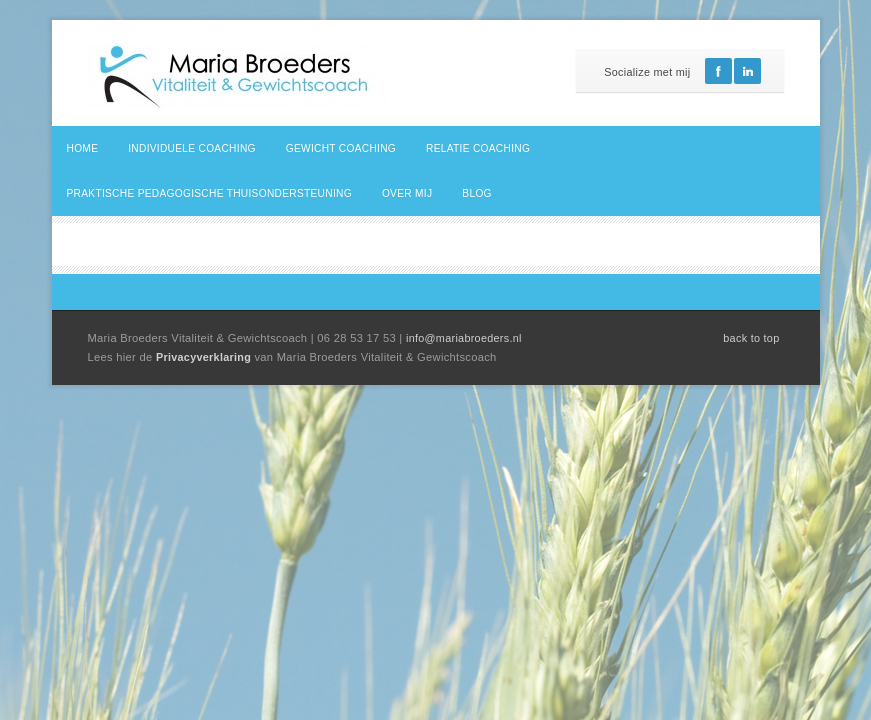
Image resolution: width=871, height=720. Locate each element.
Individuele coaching (192, 148)
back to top (751, 338)
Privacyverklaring (205, 357)
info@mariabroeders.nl (464, 338)
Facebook (718, 71)
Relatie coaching (478, 148)
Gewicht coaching (341, 148)
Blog (476, 193)
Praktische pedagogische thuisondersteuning (209, 193)
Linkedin (747, 71)
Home (83, 148)
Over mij (407, 193)
